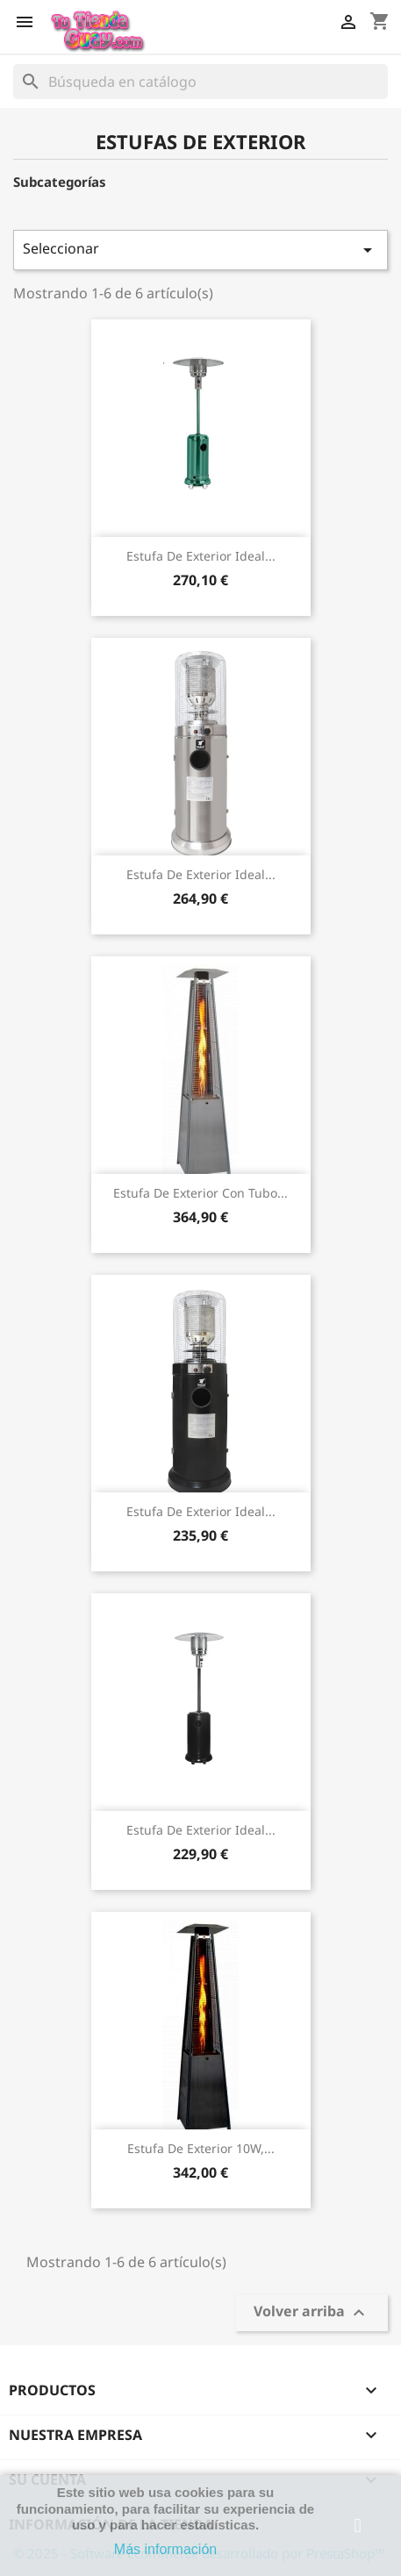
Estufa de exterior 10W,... (201, 2148)
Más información (165, 2549)
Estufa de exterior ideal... (201, 555)
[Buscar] (200, 81)
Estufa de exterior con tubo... (200, 1192)
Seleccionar (200, 250)
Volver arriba (311, 2313)
